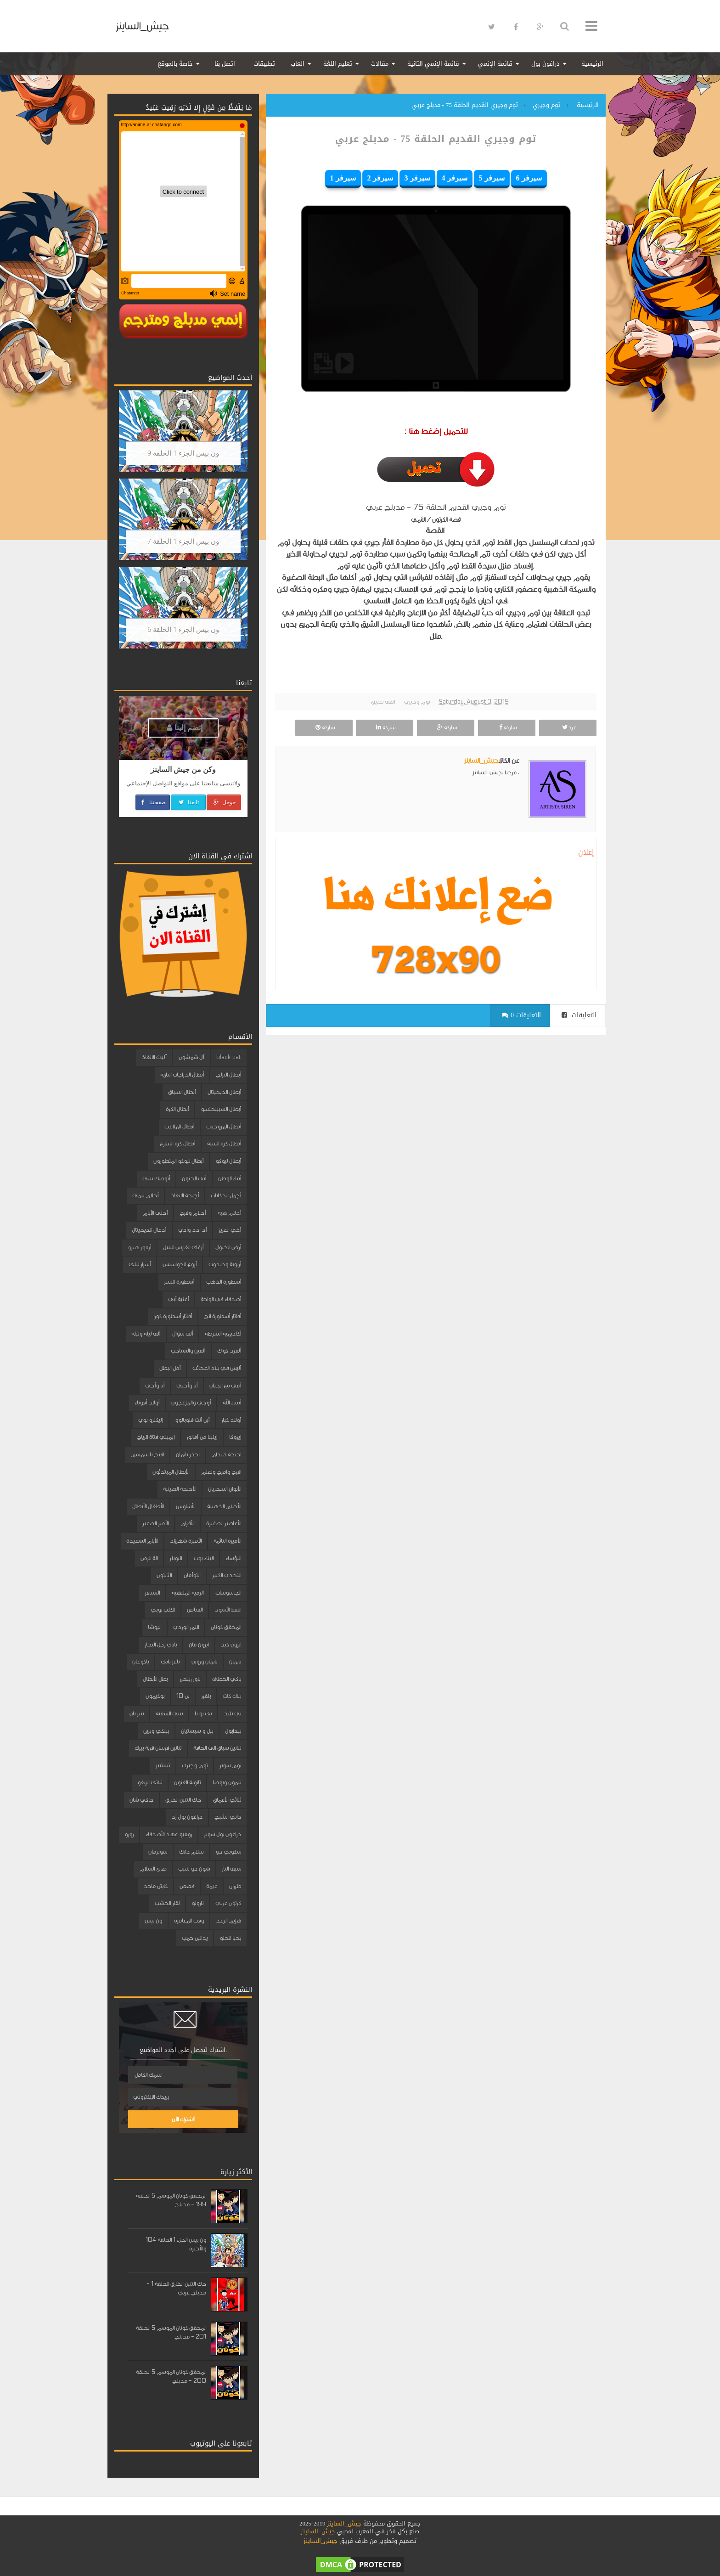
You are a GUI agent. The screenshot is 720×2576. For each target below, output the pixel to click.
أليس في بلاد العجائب (216, 1368)
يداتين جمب (195, 1938)
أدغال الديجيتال (149, 1230)
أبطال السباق (182, 1092)
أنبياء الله (232, 1402)
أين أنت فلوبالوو (192, 1420)
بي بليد (232, 1713)
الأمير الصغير (155, 1523)
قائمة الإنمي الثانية (433, 63)
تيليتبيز (163, 1765)
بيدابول (233, 1731)
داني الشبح (227, 1817)
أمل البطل (169, 1368)
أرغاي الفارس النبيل (183, 1247)
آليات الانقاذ (154, 1057)
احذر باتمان (187, 1454)
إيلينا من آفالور (201, 1437)
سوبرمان (157, 1851)
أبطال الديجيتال (224, 1092)
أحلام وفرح (193, 1213)
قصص (187, 1886)
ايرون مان (198, 1644)
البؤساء (233, 1558)
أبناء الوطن (229, 1178)
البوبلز (175, 1558)
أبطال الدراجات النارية (182, 1074)
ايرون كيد (230, 1644)
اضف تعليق (383, 701)
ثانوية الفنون (187, 1782)
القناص (194, 1609)
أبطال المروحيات (223, 1126)
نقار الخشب (167, 1903)
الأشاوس (185, 1506)
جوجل (223, 802)
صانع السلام (153, 1868)
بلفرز (206, 1696)
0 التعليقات (521, 1015)
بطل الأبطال (155, 1679)
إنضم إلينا (184, 727)
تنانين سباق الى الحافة (217, 1748)
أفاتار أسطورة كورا (172, 1316)
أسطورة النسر (179, 1281)
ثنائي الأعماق (227, 1800)
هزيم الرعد (228, 1920)
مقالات (379, 63)
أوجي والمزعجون (191, 1402)
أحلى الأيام (155, 1213)
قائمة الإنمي (495, 63)
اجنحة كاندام (226, 1454)
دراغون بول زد (186, 1817)
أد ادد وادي (192, 1230)
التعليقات (579, 1015)
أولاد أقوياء (147, 1402)
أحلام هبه (229, 1213)
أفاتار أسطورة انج (222, 1316)
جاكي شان (141, 1800)
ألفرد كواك (229, 1350)
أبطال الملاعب (179, 1126)
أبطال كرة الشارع (177, 1143)
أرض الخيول (228, 1247)
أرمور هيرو (139, 1247)
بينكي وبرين (156, 1731)
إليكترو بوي (150, 1420)
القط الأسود (227, 1609)
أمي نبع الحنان (225, 1385)
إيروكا (235, 1437)
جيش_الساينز (142, 26)
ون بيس (153, 1920)
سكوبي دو (228, 1851)
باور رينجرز (190, 1679)
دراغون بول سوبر (222, 1834)
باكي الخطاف (226, 1679)
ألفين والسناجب (188, 1350)
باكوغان (140, 1661)
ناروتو (197, 1903)
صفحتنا (153, 802)
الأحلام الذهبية (224, 1506)
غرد (568, 727)
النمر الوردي (186, 1627)
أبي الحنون (194, 1178)
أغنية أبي (178, 1299)
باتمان (235, 1661)
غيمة (211, 1886)
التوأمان (192, 1575)
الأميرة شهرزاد (186, 1540)
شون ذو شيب (194, 1868)
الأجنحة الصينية (179, 1489)
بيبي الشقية (169, 1713)
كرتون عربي (228, 1903)
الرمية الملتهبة (187, 1592)
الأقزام (187, 1523)
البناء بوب (204, 1558)
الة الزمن (149, 1558)
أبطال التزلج (228, 1074)
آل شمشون (191, 1057)
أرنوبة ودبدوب (224, 1264)
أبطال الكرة (177, 1109)
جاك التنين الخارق (183, 1800)
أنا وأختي (186, 1385)
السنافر (152, 1592)
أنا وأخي (154, 1385)
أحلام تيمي (145, 1195)
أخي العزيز (230, 1230)
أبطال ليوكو (228, 1161)
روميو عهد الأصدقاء (169, 1834)
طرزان (235, 1886)
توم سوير (230, 1765)
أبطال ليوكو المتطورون (178, 1161)
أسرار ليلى (140, 1264)
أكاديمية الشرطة (223, 1333)
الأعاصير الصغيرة (223, 1523)
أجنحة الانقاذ (184, 1195)
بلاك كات (232, 1696)
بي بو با (203, 1713)
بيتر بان (136, 1713)
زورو (129, 1834)
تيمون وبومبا (227, 1782)
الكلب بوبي (163, 1609)
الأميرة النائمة (227, 1540)
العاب (297, 63)
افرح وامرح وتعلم (221, 1472)
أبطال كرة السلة (224, 1143)
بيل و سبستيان (197, 1731)
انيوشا (154, 1627)
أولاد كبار (231, 1420)
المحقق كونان (226, 1627)
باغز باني (170, 1661)
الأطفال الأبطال (148, 1506)
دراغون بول (545, 63)
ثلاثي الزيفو (149, 1782)
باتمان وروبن (204, 1661)
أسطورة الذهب (223, 1281)
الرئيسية (592, 63)
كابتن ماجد (155, 1886)
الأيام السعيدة (142, 1540)
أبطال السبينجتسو (221, 1109)
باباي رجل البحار (161, 1644)
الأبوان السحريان (224, 1489)
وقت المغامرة (189, 1920)
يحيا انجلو (230, 1938)
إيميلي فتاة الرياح (155, 1437)
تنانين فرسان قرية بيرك (158, 1748)
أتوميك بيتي (156, 1178)
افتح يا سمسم (147, 1454)
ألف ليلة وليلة (145, 1333)
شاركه (507, 727)
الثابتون (164, 1575)
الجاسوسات (228, 1592)
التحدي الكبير (226, 1575)
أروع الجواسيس (180, 1264)
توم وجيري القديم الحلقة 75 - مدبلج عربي (436, 139)
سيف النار (231, 1868)
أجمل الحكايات (226, 1195)
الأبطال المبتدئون (170, 1472)
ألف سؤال (182, 1333)
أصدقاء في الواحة (221, 1299)
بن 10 (182, 1696)
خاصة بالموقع (175, 63)
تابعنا (188, 802)
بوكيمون (155, 1696)
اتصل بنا (224, 63)
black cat (228, 1057)
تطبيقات (264, 63)
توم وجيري (417, 701)
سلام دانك (191, 1851)
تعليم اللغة (337, 63)
